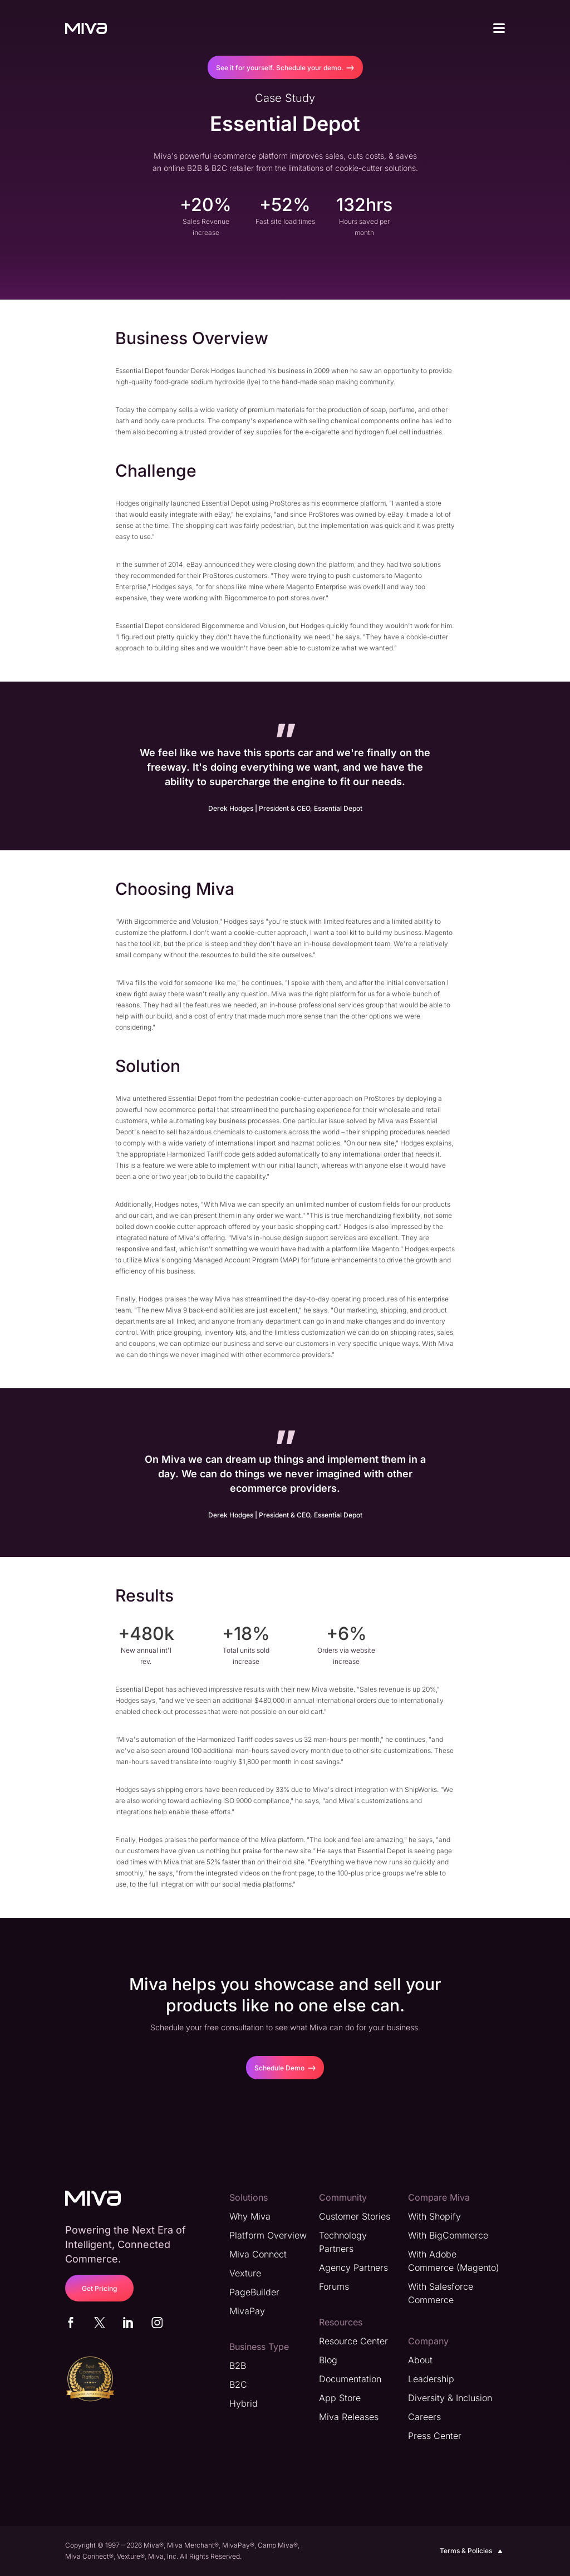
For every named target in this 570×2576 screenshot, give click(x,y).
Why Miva (250, 2216)
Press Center (434, 2435)
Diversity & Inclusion (450, 2397)
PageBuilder (254, 2292)
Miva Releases (349, 2416)
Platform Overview (268, 2235)
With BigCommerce (448, 2235)
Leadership (431, 2378)
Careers (424, 2416)
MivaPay (247, 2311)
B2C (238, 2384)
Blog (328, 2360)
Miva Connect (258, 2254)
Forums (334, 2286)
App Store (340, 2397)
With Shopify (434, 2216)
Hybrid (243, 2403)
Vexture (245, 2273)
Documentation (350, 2378)
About (420, 2360)
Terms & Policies (472, 2551)
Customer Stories (354, 2216)
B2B (237, 2365)
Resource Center (353, 2341)
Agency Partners (353, 2267)
